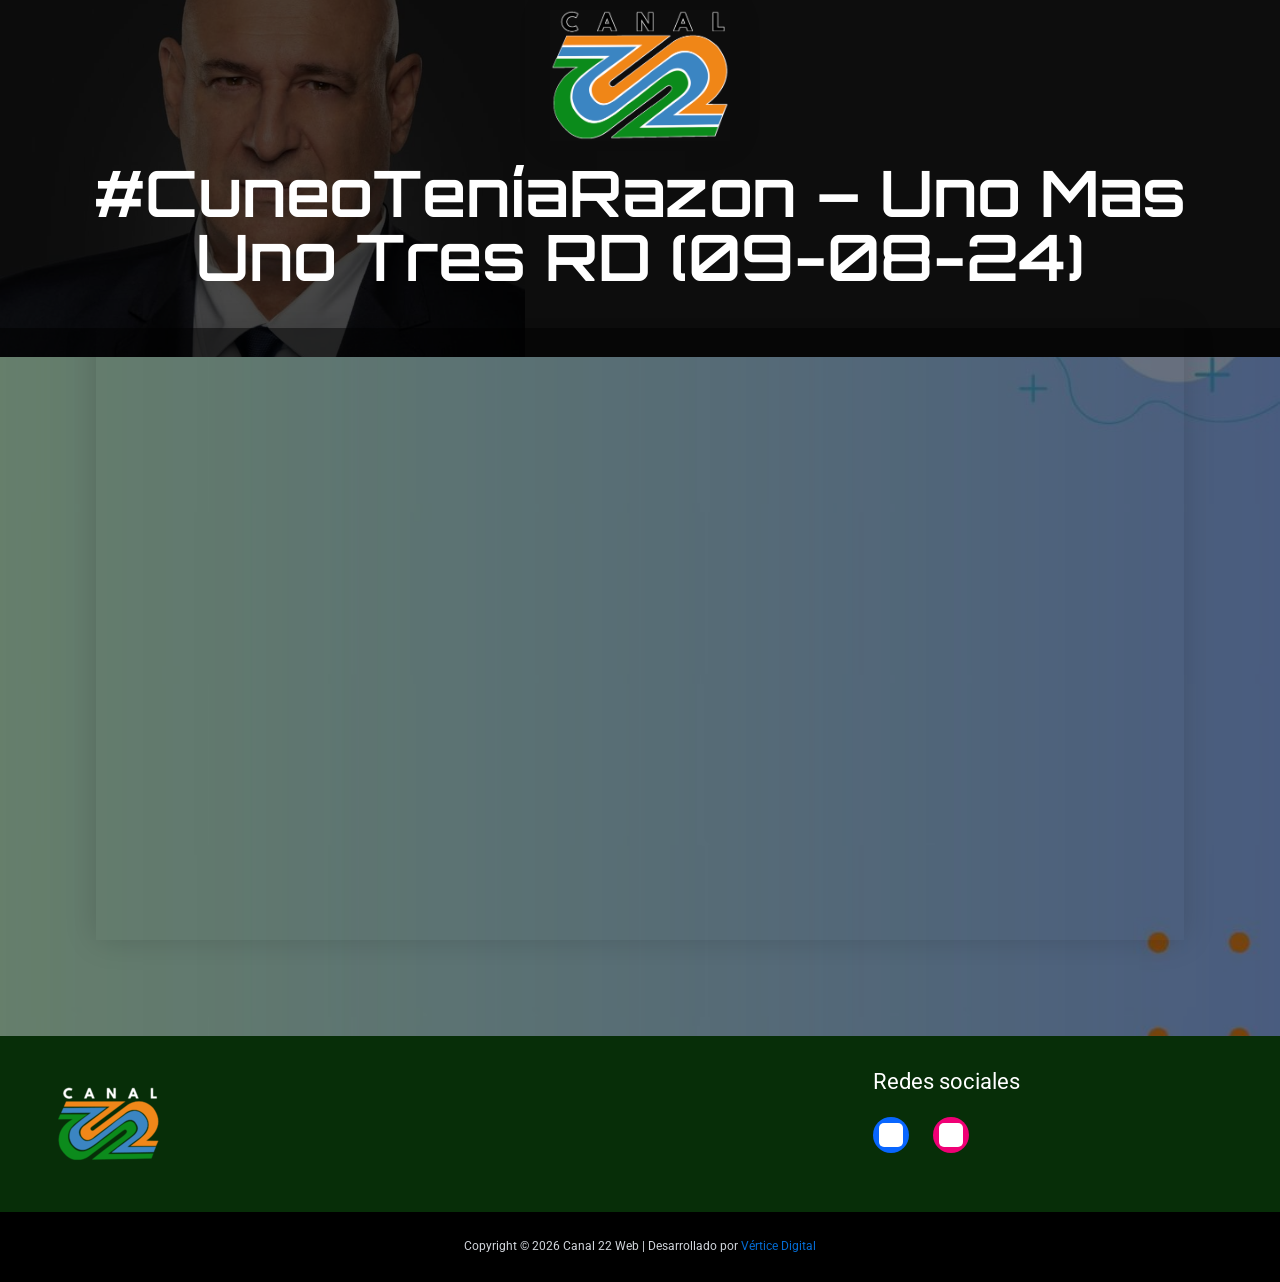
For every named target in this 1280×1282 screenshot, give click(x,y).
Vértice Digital (778, 1246)
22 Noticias (1110, 32)
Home (1203, 32)
